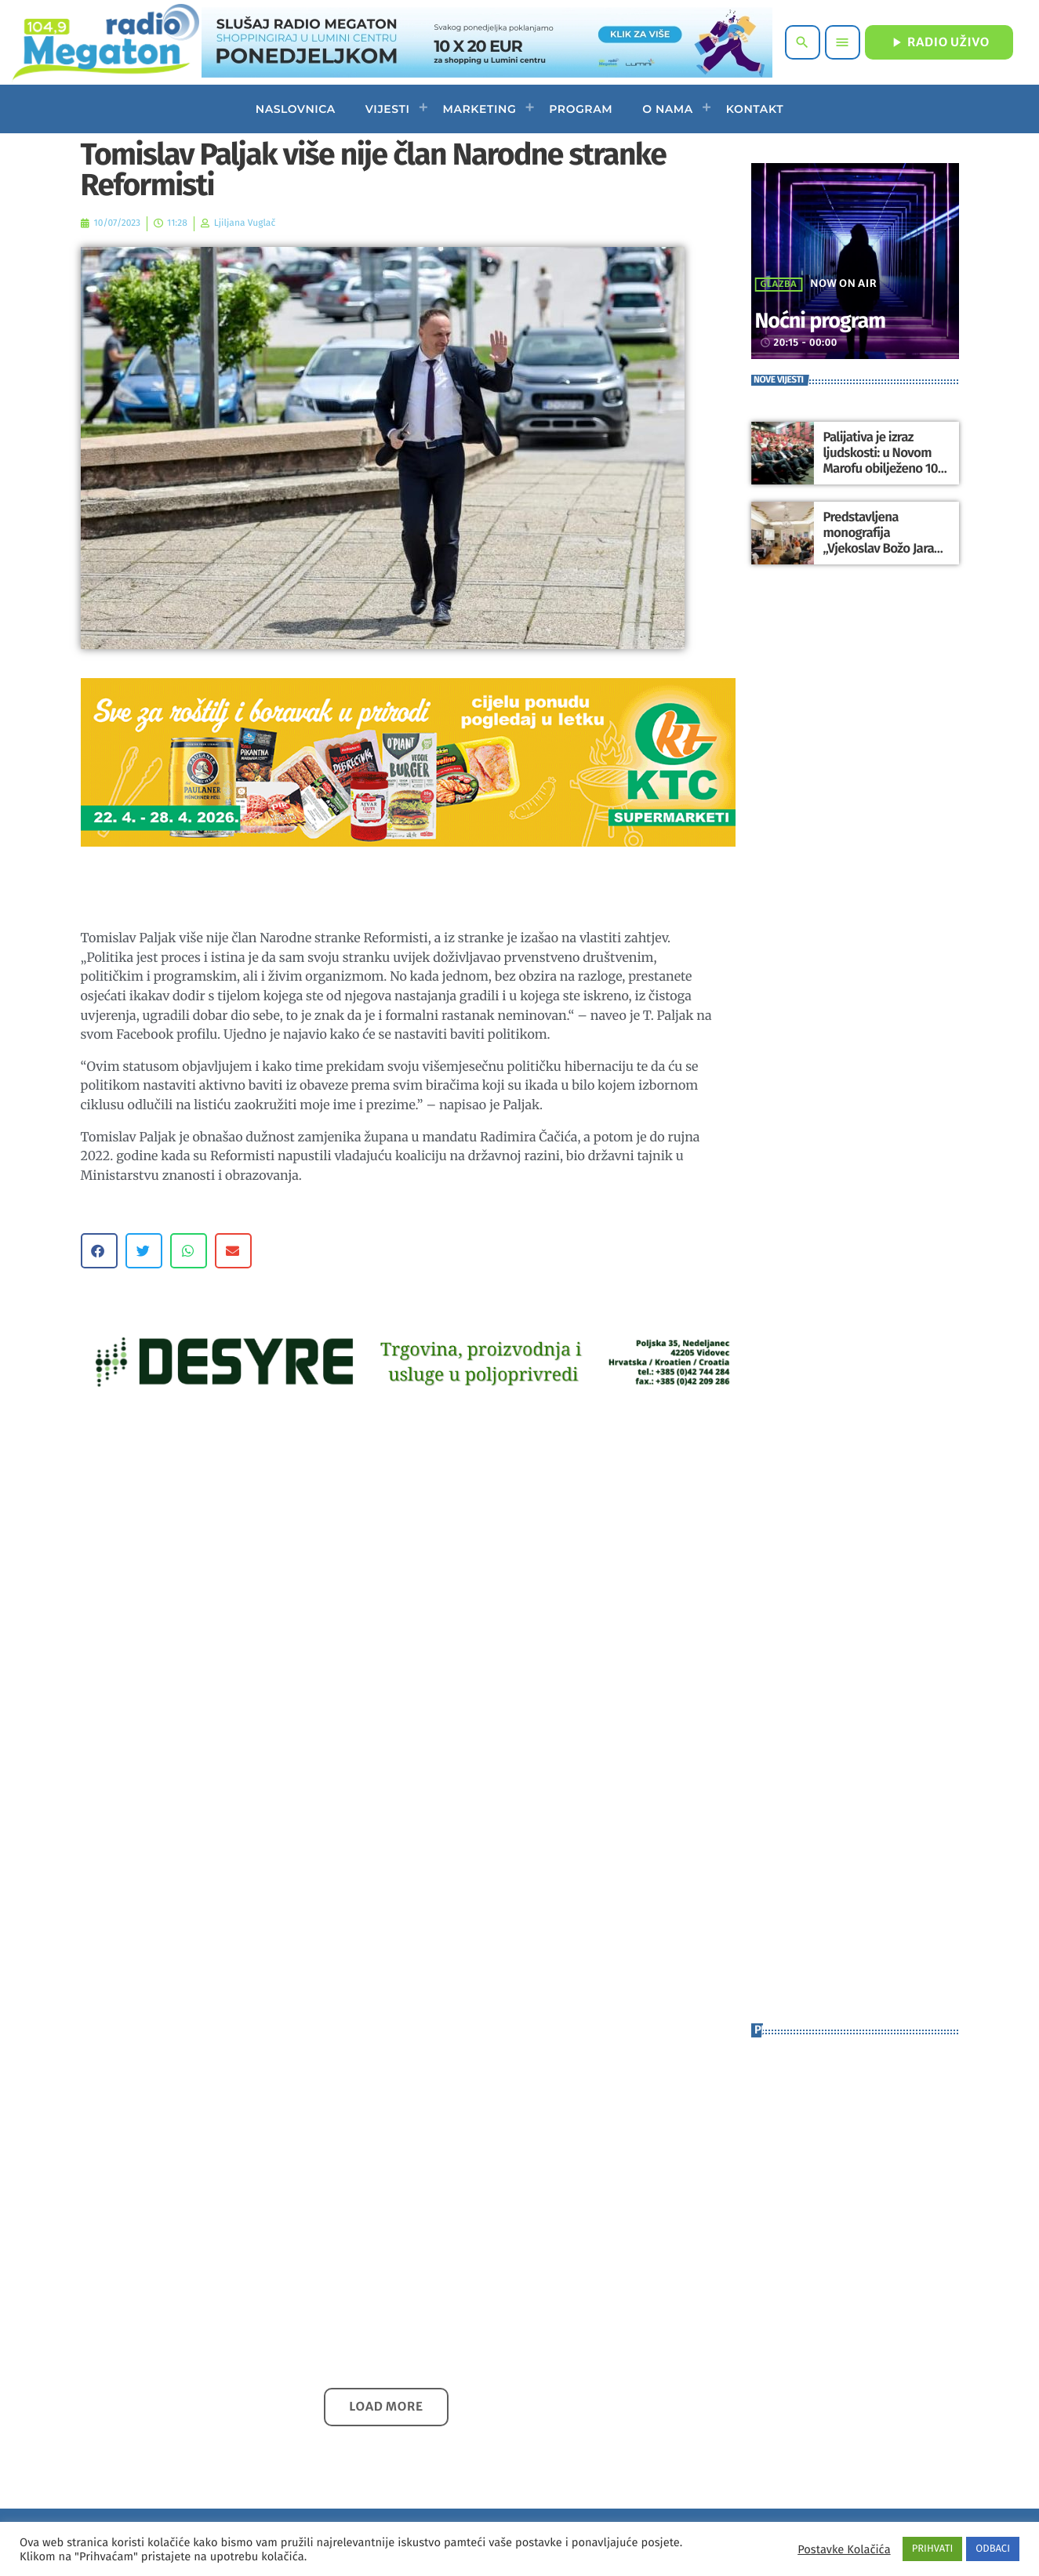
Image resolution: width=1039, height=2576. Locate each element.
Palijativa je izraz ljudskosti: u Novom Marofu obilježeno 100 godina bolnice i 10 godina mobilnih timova (885, 468)
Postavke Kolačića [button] (843, 2549)
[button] (99, 1250)
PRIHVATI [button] (933, 2549)
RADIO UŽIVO (939, 42)
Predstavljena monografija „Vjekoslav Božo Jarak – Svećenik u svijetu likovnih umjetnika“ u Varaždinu (884, 548)
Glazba (779, 284)
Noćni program (837, 319)
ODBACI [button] (992, 2549)
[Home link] (105, 42)
